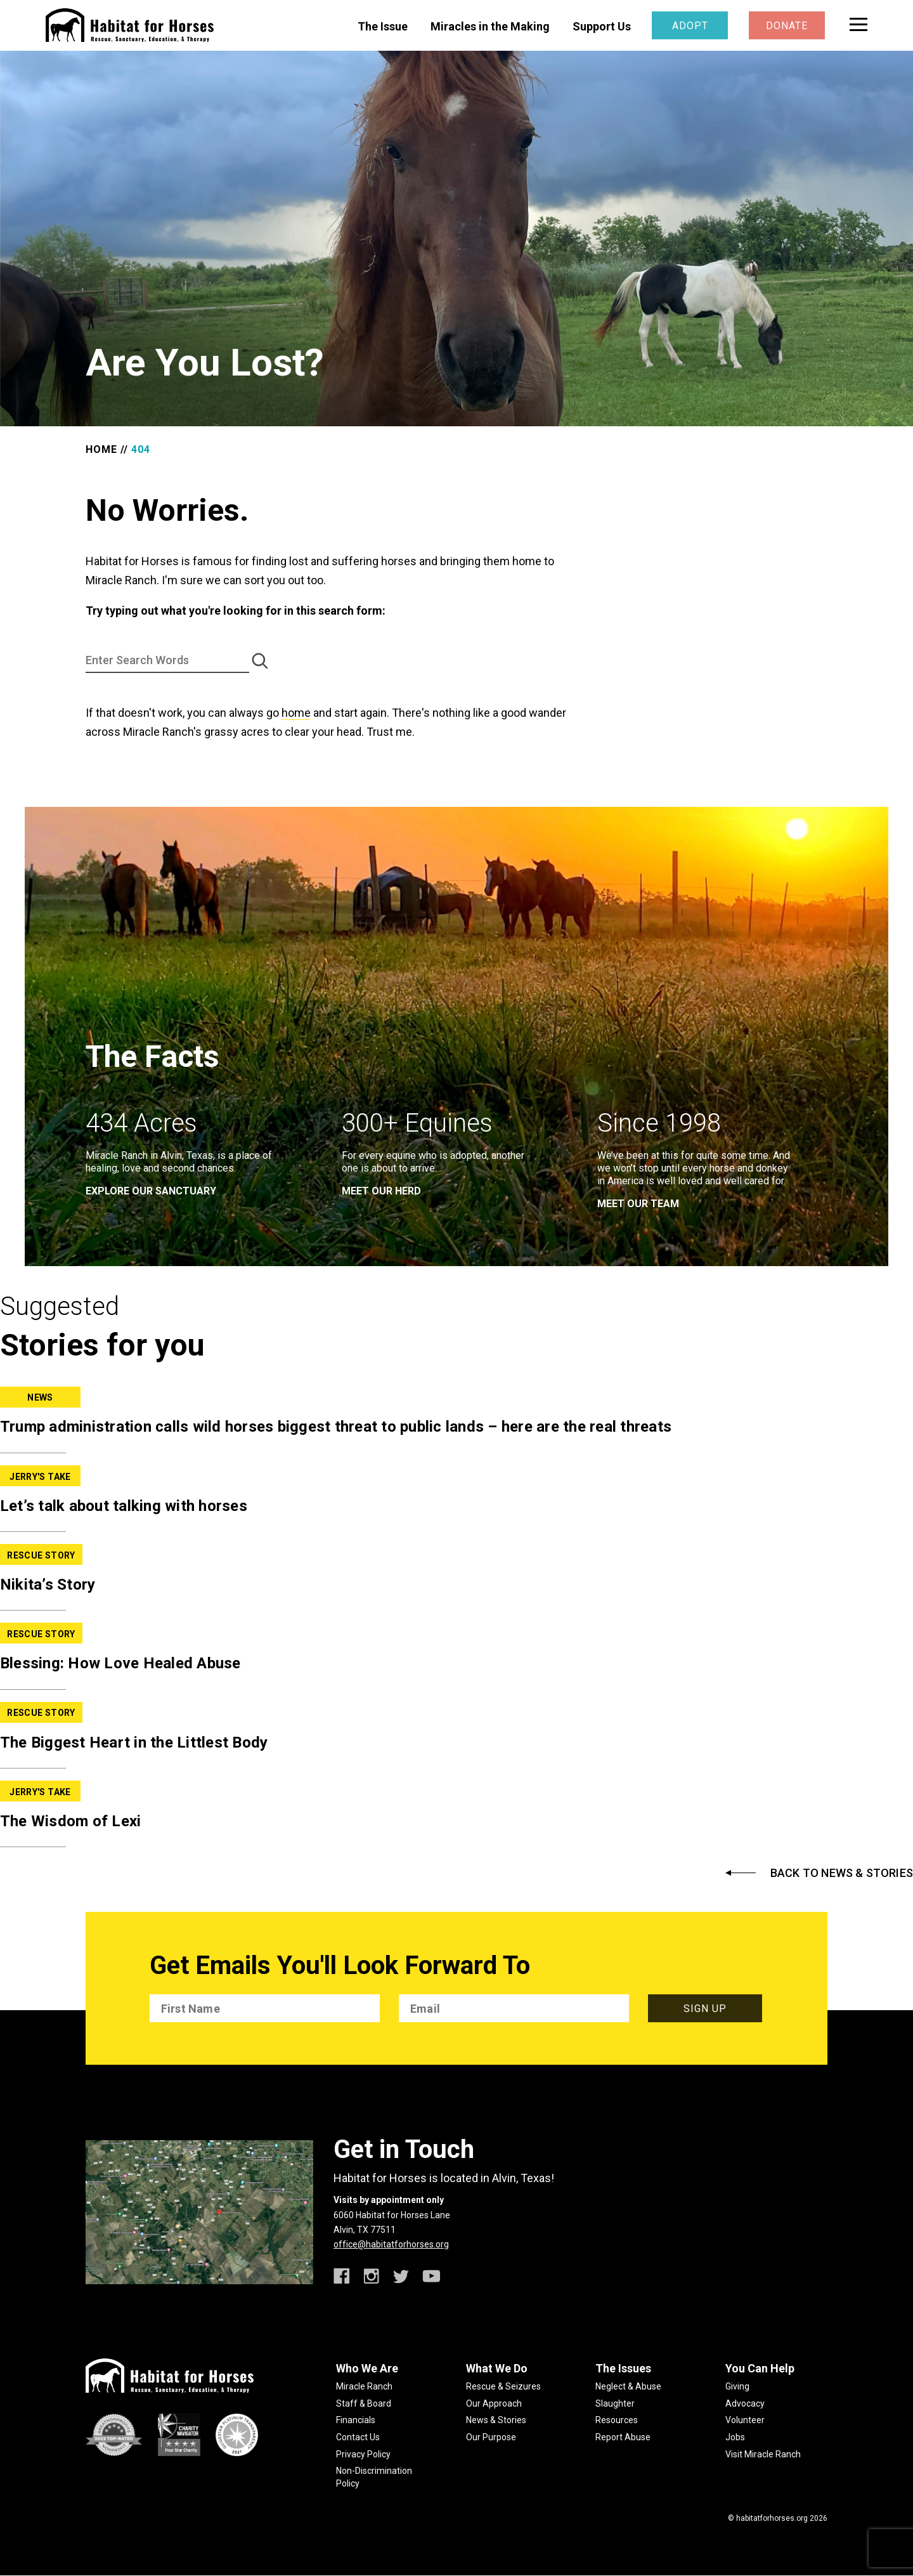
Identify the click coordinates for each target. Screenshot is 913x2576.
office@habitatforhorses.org (391, 2244)
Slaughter (615, 2403)
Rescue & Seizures (503, 2386)
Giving (737, 2386)
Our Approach (494, 2403)
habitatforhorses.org (772, 2518)
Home (101, 449)
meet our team (638, 1204)
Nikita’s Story (48, 1584)
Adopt (690, 26)
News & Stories (496, 2420)
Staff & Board (363, 2403)
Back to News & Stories (841, 1873)
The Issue (383, 26)
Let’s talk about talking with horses (123, 1506)
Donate (787, 26)
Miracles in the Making (490, 26)
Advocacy (745, 2403)
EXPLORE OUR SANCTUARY (151, 1191)
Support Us (602, 26)
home (296, 712)
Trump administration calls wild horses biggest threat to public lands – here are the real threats (335, 1426)
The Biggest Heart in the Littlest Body (134, 1742)
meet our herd (381, 1191)
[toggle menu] (858, 24)
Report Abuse (623, 2437)
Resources (616, 2420)
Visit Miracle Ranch (763, 2454)
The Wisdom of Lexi (70, 1821)
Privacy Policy (363, 2454)
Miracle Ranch (364, 2386)
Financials (355, 2420)
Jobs (735, 2437)
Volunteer (745, 2420)
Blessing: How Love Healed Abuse (120, 1663)
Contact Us (358, 2437)
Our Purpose (491, 2437)
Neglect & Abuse (628, 2386)
